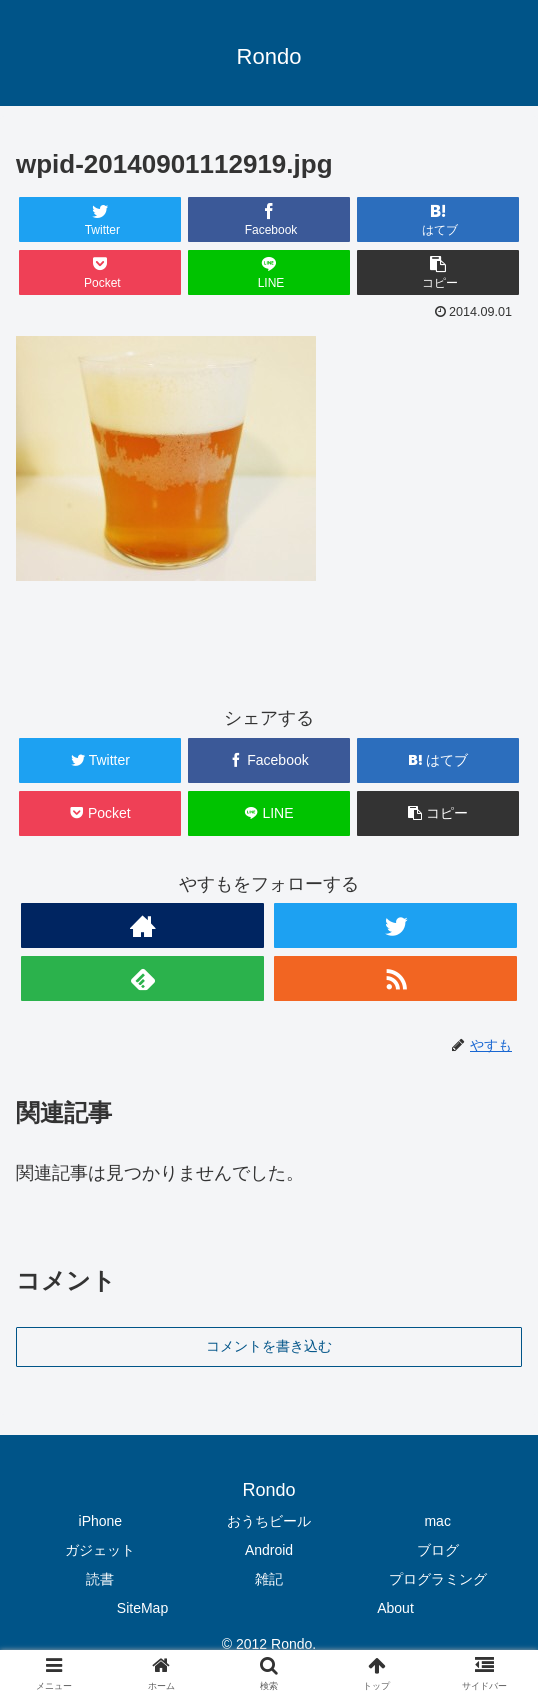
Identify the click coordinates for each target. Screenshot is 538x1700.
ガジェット (100, 1550)
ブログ (438, 1550)
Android (269, 1550)
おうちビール (269, 1521)
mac (437, 1521)
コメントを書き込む (269, 1346)
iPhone (101, 1521)
